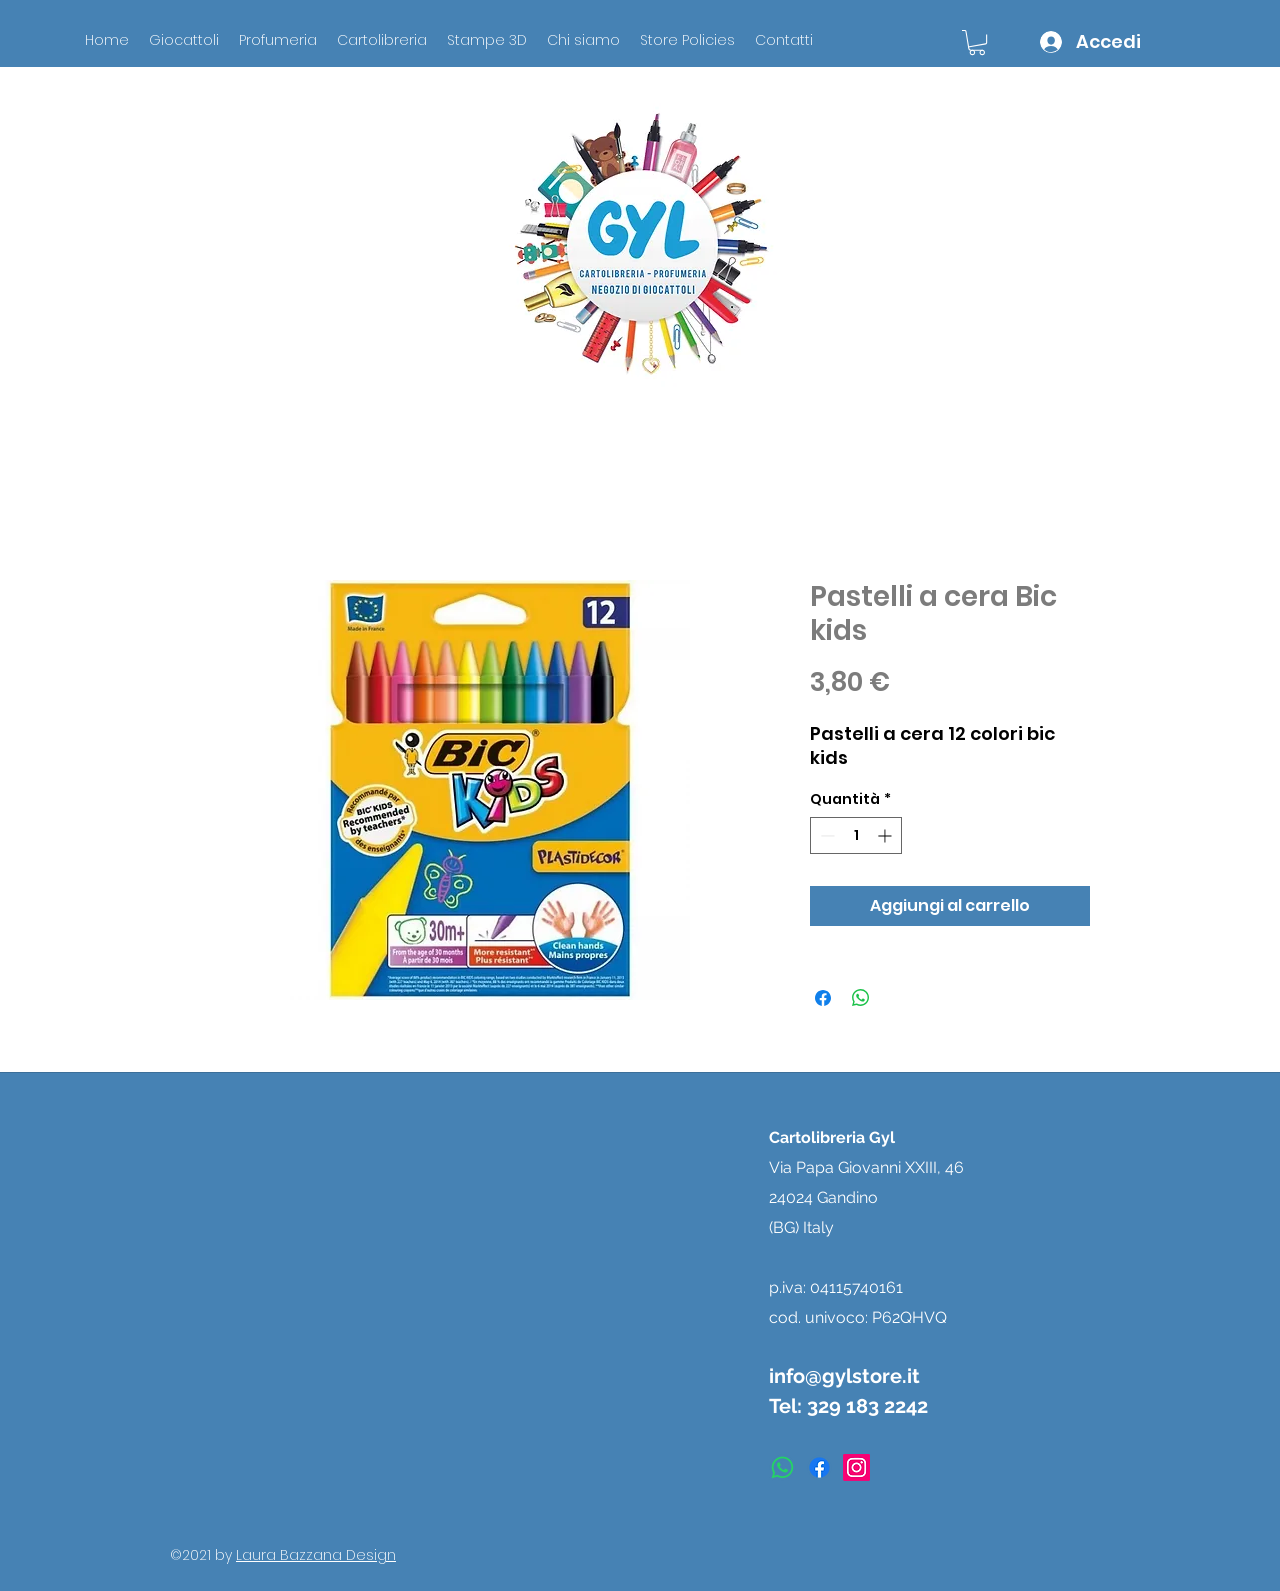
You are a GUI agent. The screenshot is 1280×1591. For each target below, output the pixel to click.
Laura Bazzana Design (316, 1555)
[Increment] (886, 835)
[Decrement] (825, 835)
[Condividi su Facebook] (823, 998)
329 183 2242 (867, 1406)
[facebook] (819, 1467)
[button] (977, 42)
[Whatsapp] (782, 1467)
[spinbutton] (856, 835)
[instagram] (856, 1467)
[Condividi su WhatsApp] (861, 998)
